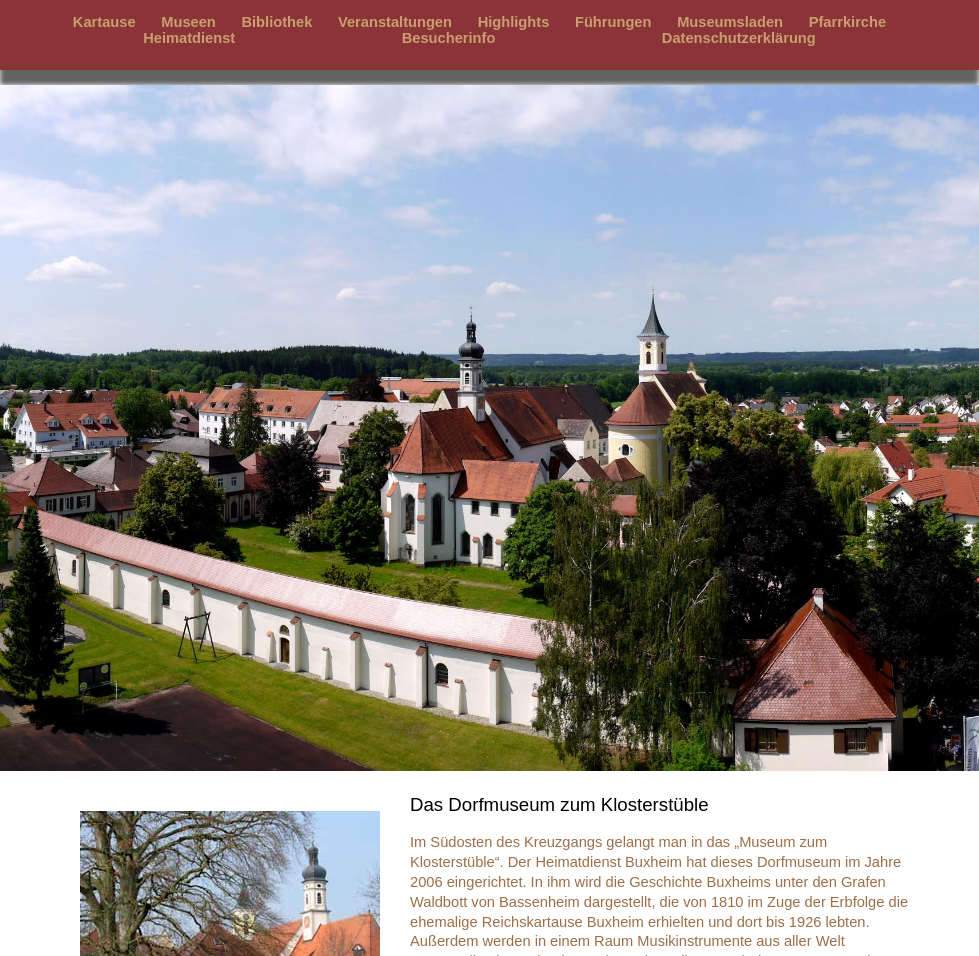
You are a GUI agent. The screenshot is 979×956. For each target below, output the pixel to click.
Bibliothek (276, 22)
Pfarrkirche (847, 22)
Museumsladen (730, 22)
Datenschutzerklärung (739, 38)
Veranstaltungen (395, 22)
